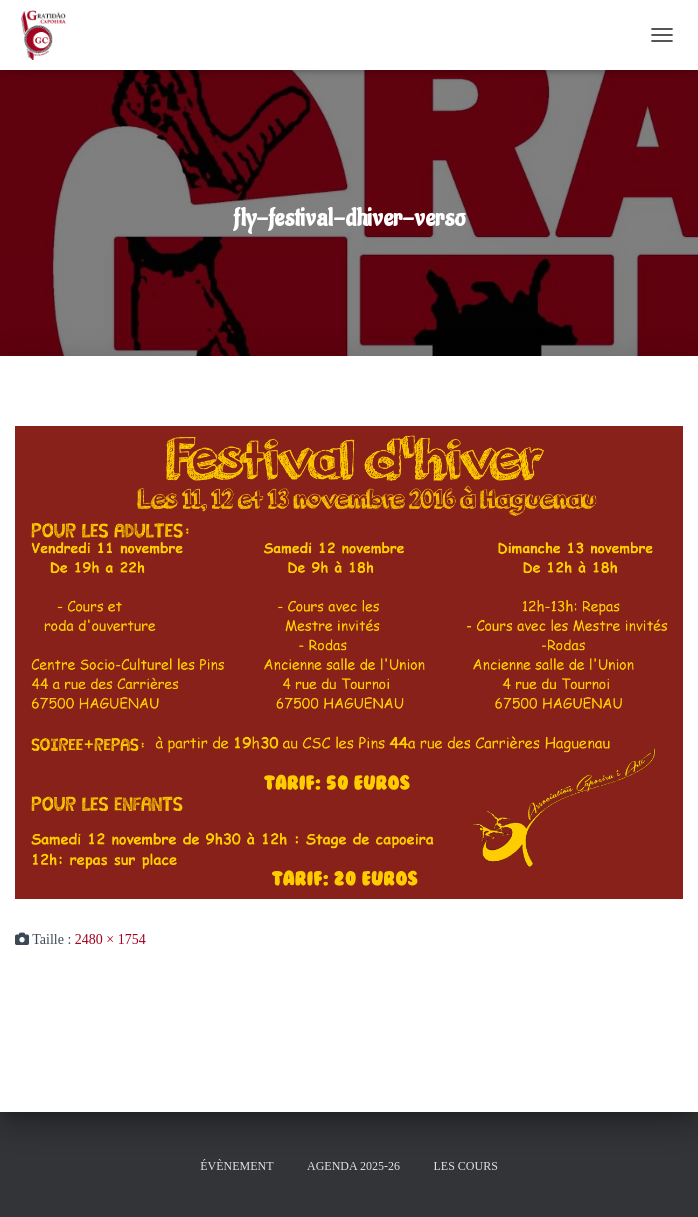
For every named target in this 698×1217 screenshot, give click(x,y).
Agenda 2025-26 (353, 1166)
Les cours (465, 1166)
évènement (236, 1166)
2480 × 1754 (110, 939)
